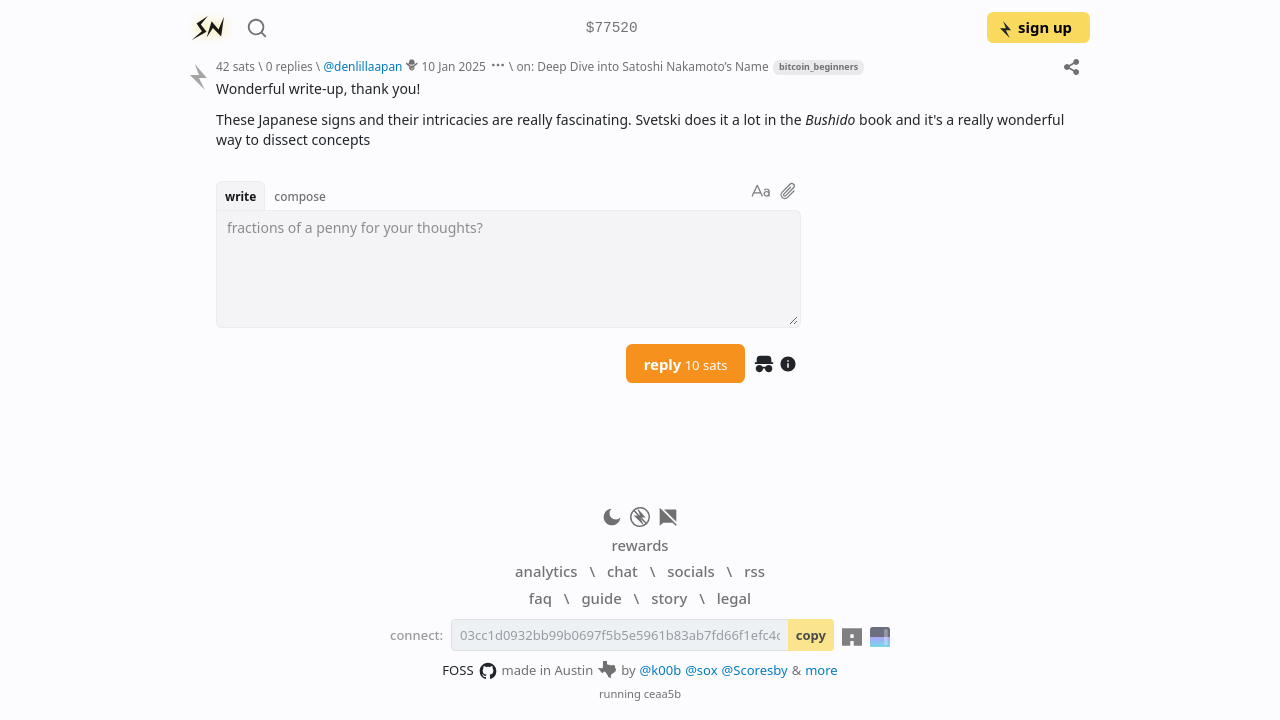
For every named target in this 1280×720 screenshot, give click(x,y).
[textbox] (508, 269)
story (669, 598)
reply (686, 364)
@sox (701, 670)
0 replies (289, 66)
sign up (1034, 27)
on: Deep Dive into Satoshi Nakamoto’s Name (642, 66)
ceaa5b (662, 693)
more (821, 670)
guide (601, 598)
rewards (639, 545)
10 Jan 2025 (454, 66)
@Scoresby (755, 670)
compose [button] (300, 196)
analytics (546, 571)
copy (811, 635)
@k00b (661, 670)
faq (540, 598)
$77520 (612, 28)
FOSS (469, 671)
